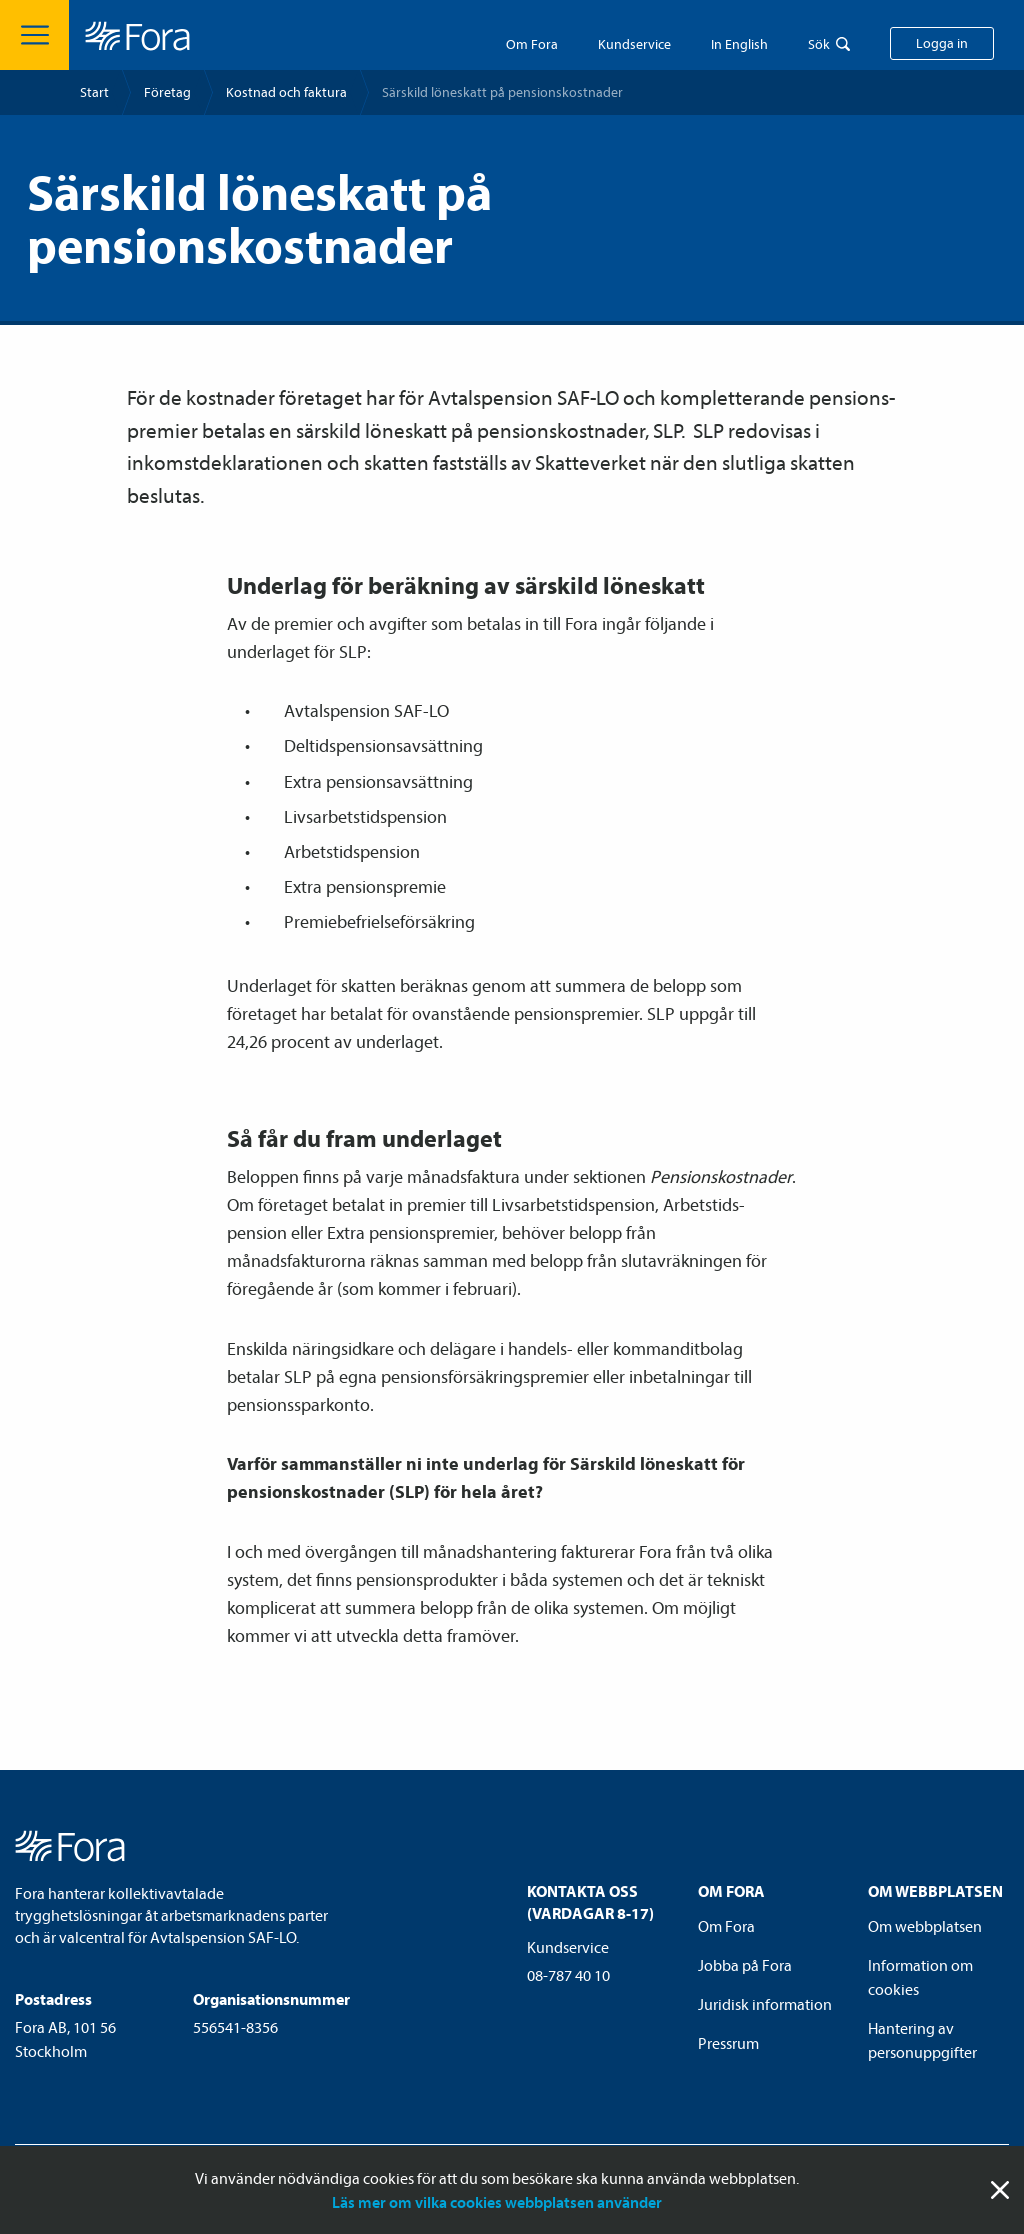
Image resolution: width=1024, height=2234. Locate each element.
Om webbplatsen (925, 1926)
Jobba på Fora (745, 1965)
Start (94, 92)
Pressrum (728, 2043)
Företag (167, 92)
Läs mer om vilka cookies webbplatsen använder (497, 2202)
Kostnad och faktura (286, 92)
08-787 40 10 (568, 1975)
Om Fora (532, 44)
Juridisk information (765, 2004)
